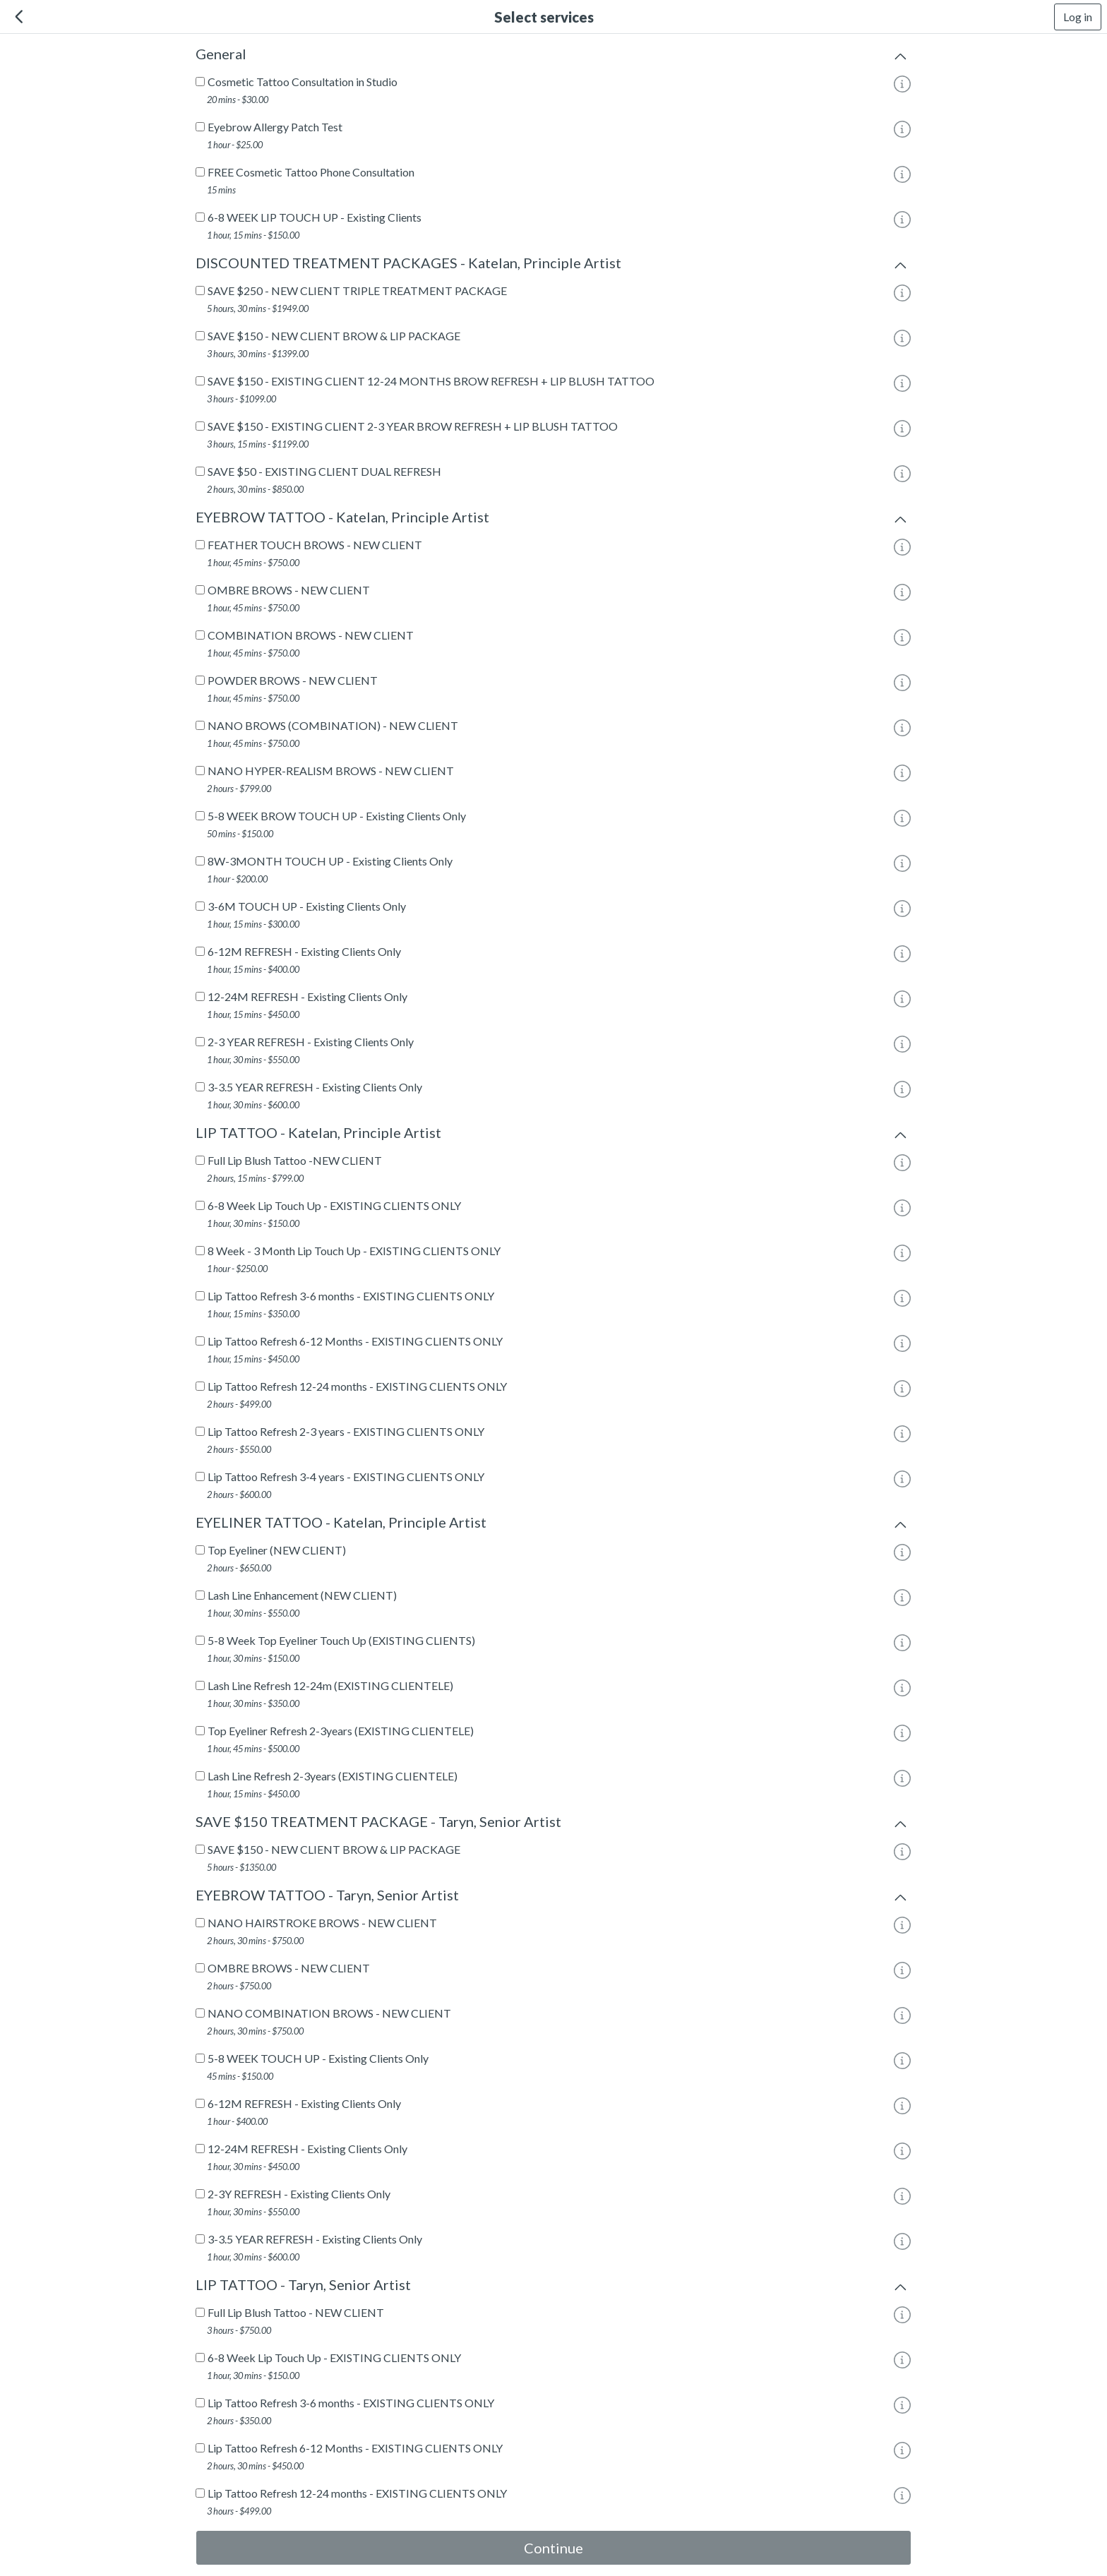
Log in (1077, 16)
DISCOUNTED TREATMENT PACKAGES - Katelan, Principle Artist (553, 265)
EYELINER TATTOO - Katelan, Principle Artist (553, 1525)
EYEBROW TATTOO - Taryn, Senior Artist (553, 1897)
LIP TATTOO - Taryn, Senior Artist (553, 2287)
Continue (553, 2547)
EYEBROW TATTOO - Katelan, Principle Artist (553, 519)
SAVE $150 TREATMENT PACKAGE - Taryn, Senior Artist (553, 1824)
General (553, 56)
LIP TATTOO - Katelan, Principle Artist (553, 1135)
